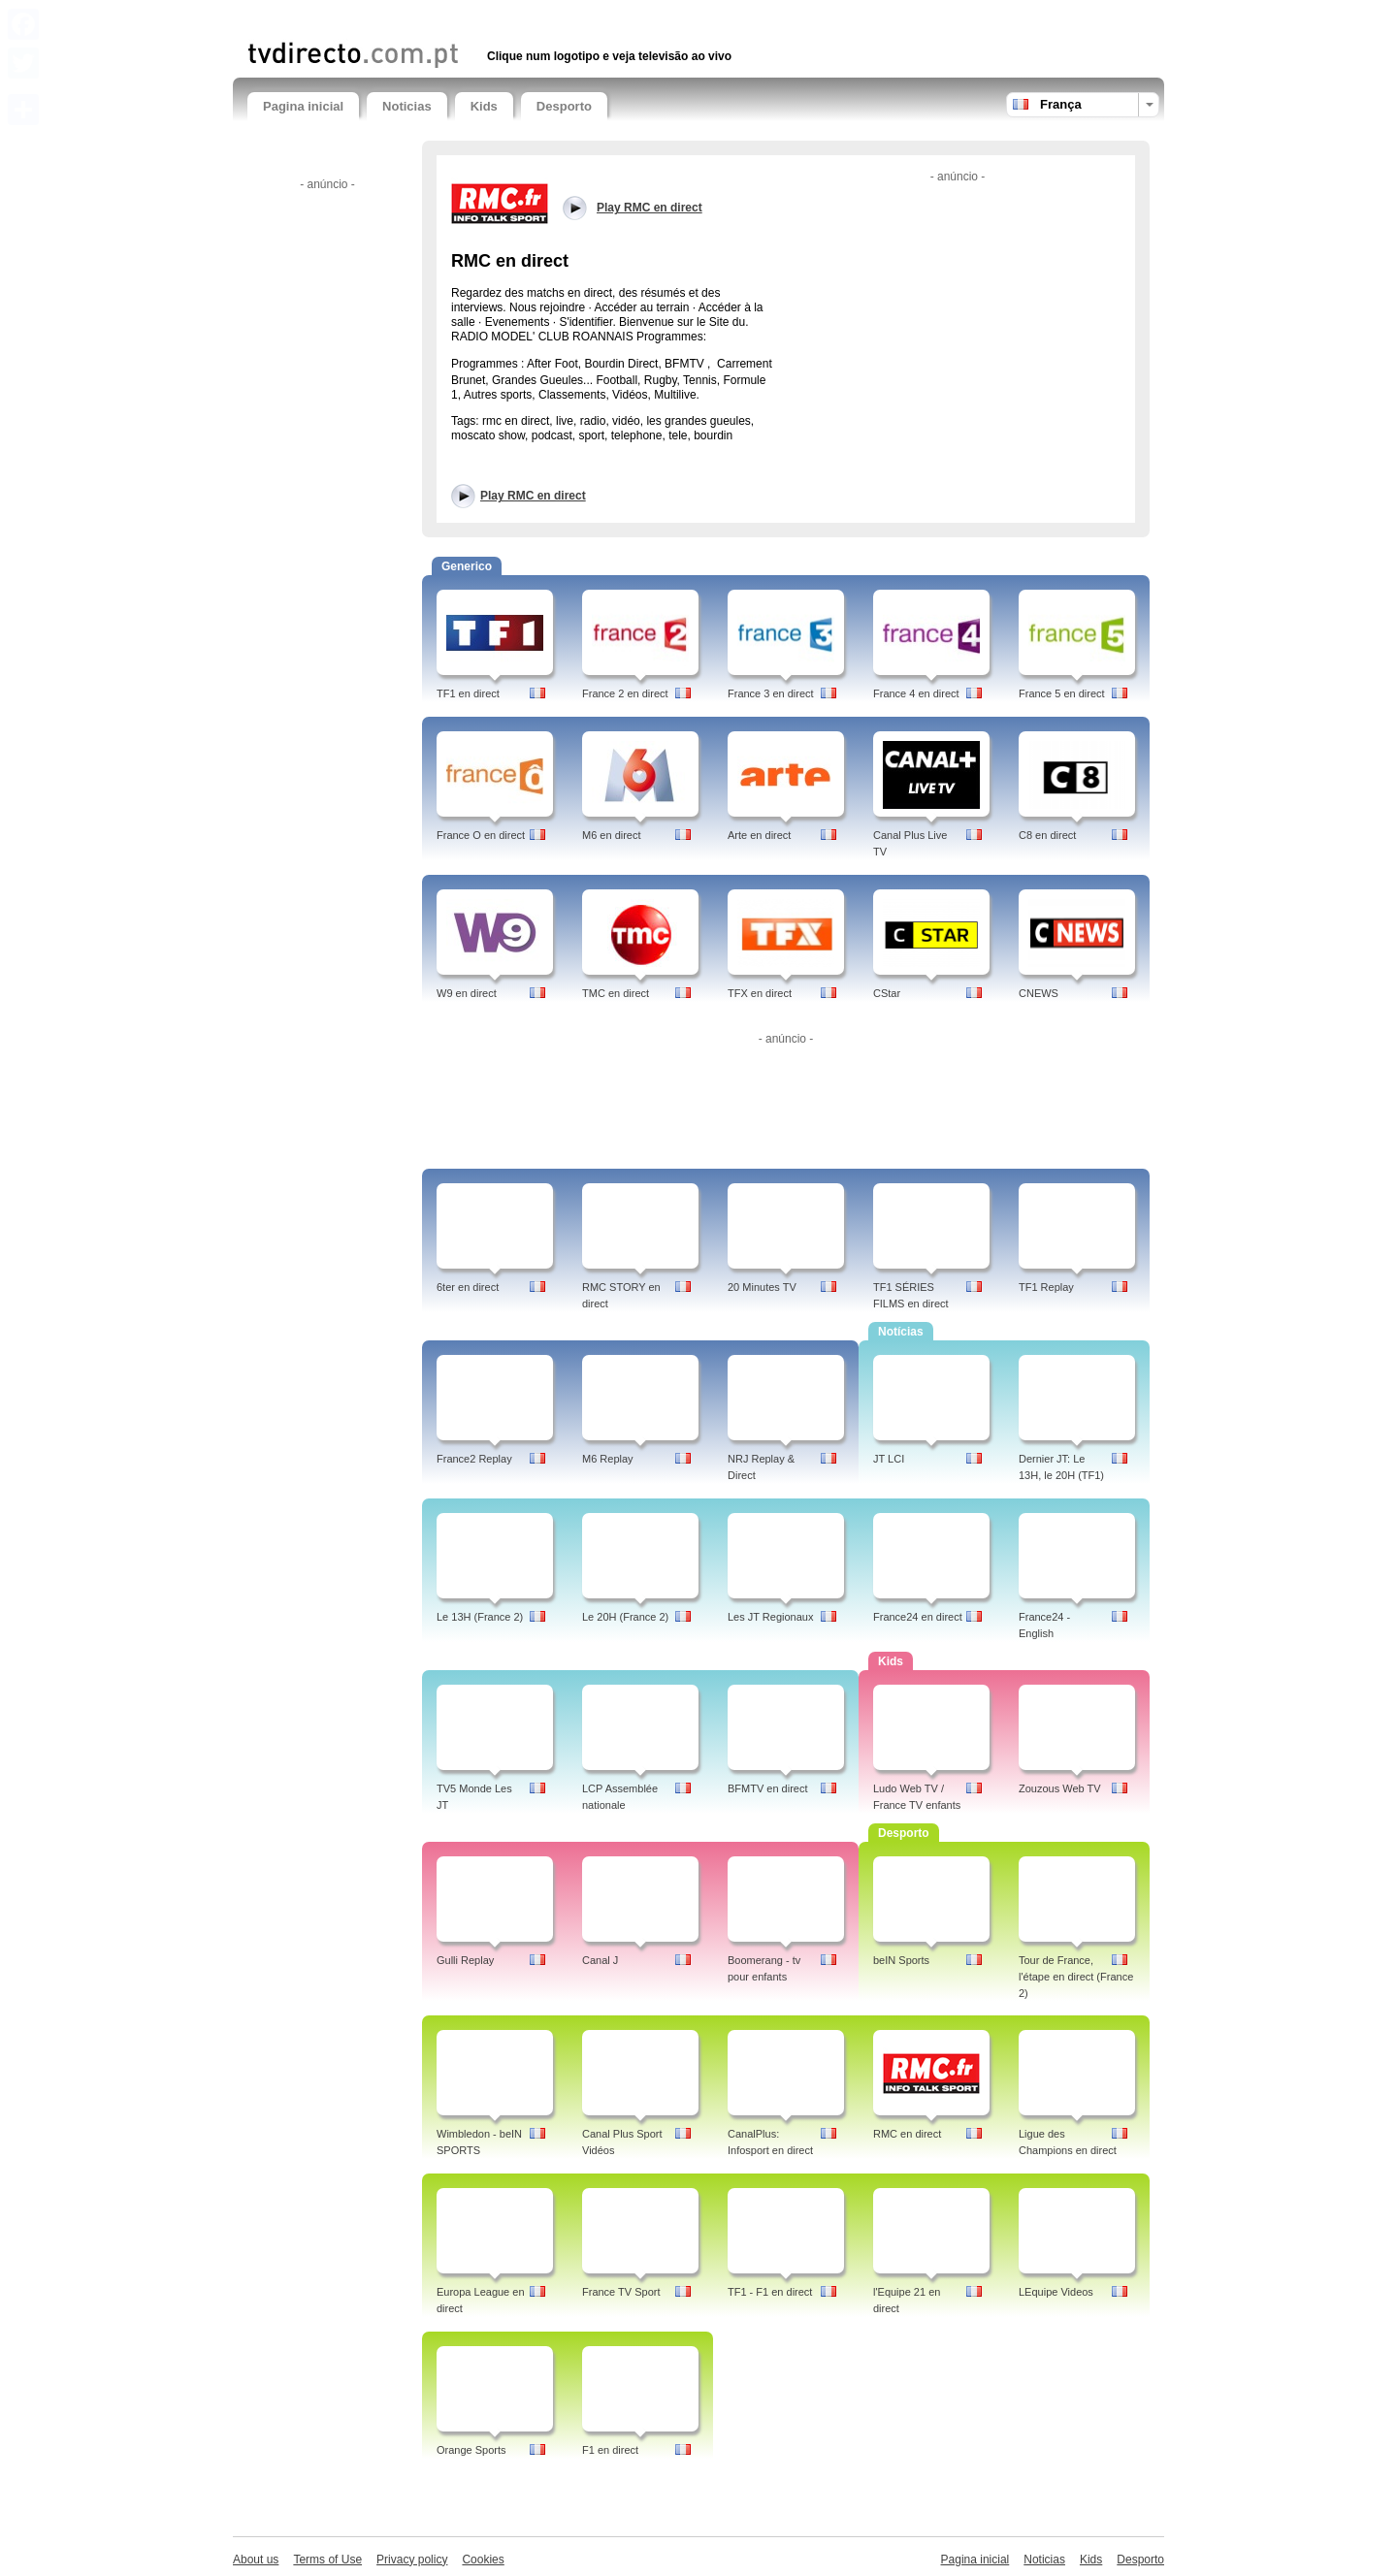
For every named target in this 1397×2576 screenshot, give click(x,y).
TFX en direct (760, 993)
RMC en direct (907, 2134)
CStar (886, 993)
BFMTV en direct (768, 1788)
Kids (484, 106)
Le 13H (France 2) (480, 1617)
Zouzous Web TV (1060, 1788)
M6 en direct (611, 835)
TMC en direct (615, 993)
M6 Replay (608, 1459)
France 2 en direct (625, 693)
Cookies (483, 2559)
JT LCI (888, 1459)
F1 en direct (610, 2450)
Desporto (564, 106)
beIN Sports (901, 1960)
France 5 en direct (1062, 693)
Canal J (600, 1960)
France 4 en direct (916, 693)
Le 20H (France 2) (625, 1617)
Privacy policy (411, 2559)
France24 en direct (917, 1617)
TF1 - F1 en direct (770, 2292)
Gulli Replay (465, 1960)
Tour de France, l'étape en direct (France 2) (1076, 1976)
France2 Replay (474, 1459)
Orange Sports (471, 2450)
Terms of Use (327, 2559)
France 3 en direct (771, 693)
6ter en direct (468, 1287)
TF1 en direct (468, 693)
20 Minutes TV (762, 1287)
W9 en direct (467, 993)
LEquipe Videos (1056, 2292)
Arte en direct (759, 835)
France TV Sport (621, 2292)
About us (255, 2559)
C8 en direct (1047, 835)
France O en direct (481, 835)
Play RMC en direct (533, 495)
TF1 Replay (1046, 1287)
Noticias (407, 106)
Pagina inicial (303, 106)
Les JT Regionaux (770, 1617)
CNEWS (1038, 993)
